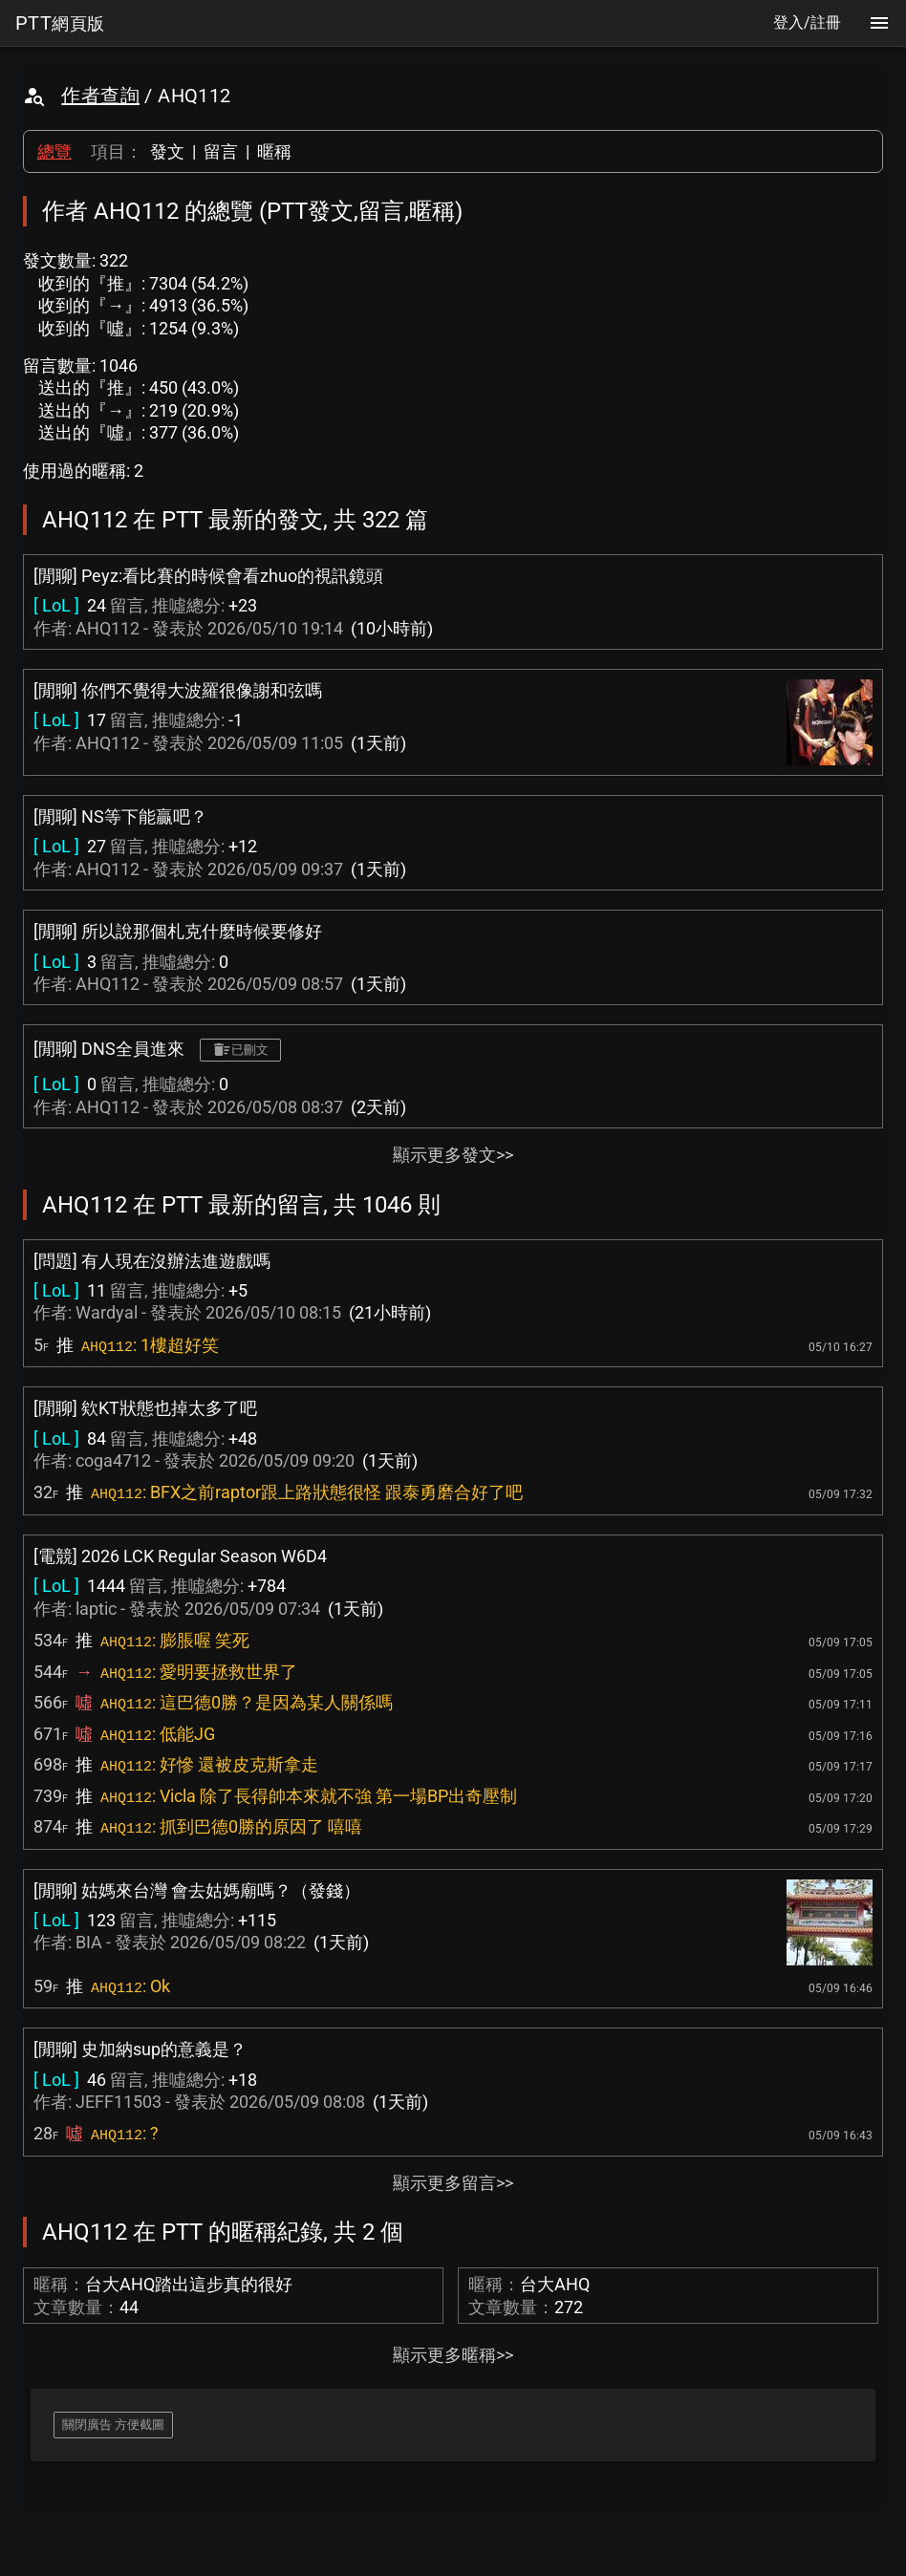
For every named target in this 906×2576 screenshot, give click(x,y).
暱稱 (274, 151)
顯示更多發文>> (453, 1155)
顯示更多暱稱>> (453, 2355)
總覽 (54, 151)
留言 (221, 151)
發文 (167, 151)
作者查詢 (100, 95)
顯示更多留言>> (453, 2183)
